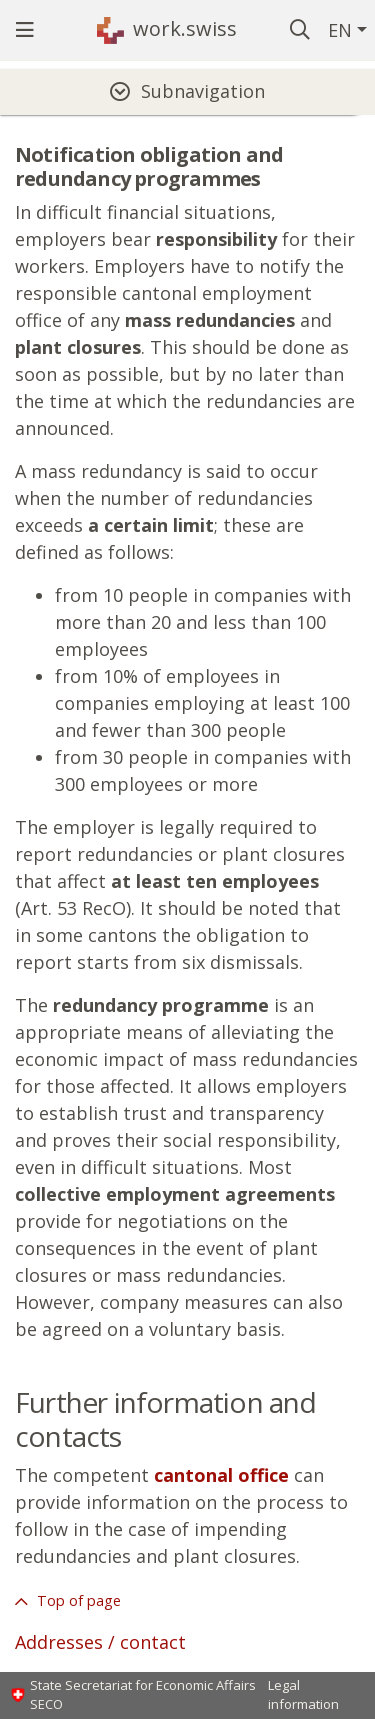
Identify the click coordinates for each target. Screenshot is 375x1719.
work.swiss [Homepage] (185, 28)
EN (340, 30)
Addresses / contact (100, 1642)
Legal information (303, 1695)
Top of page (77, 1600)
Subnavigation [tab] (203, 91)
